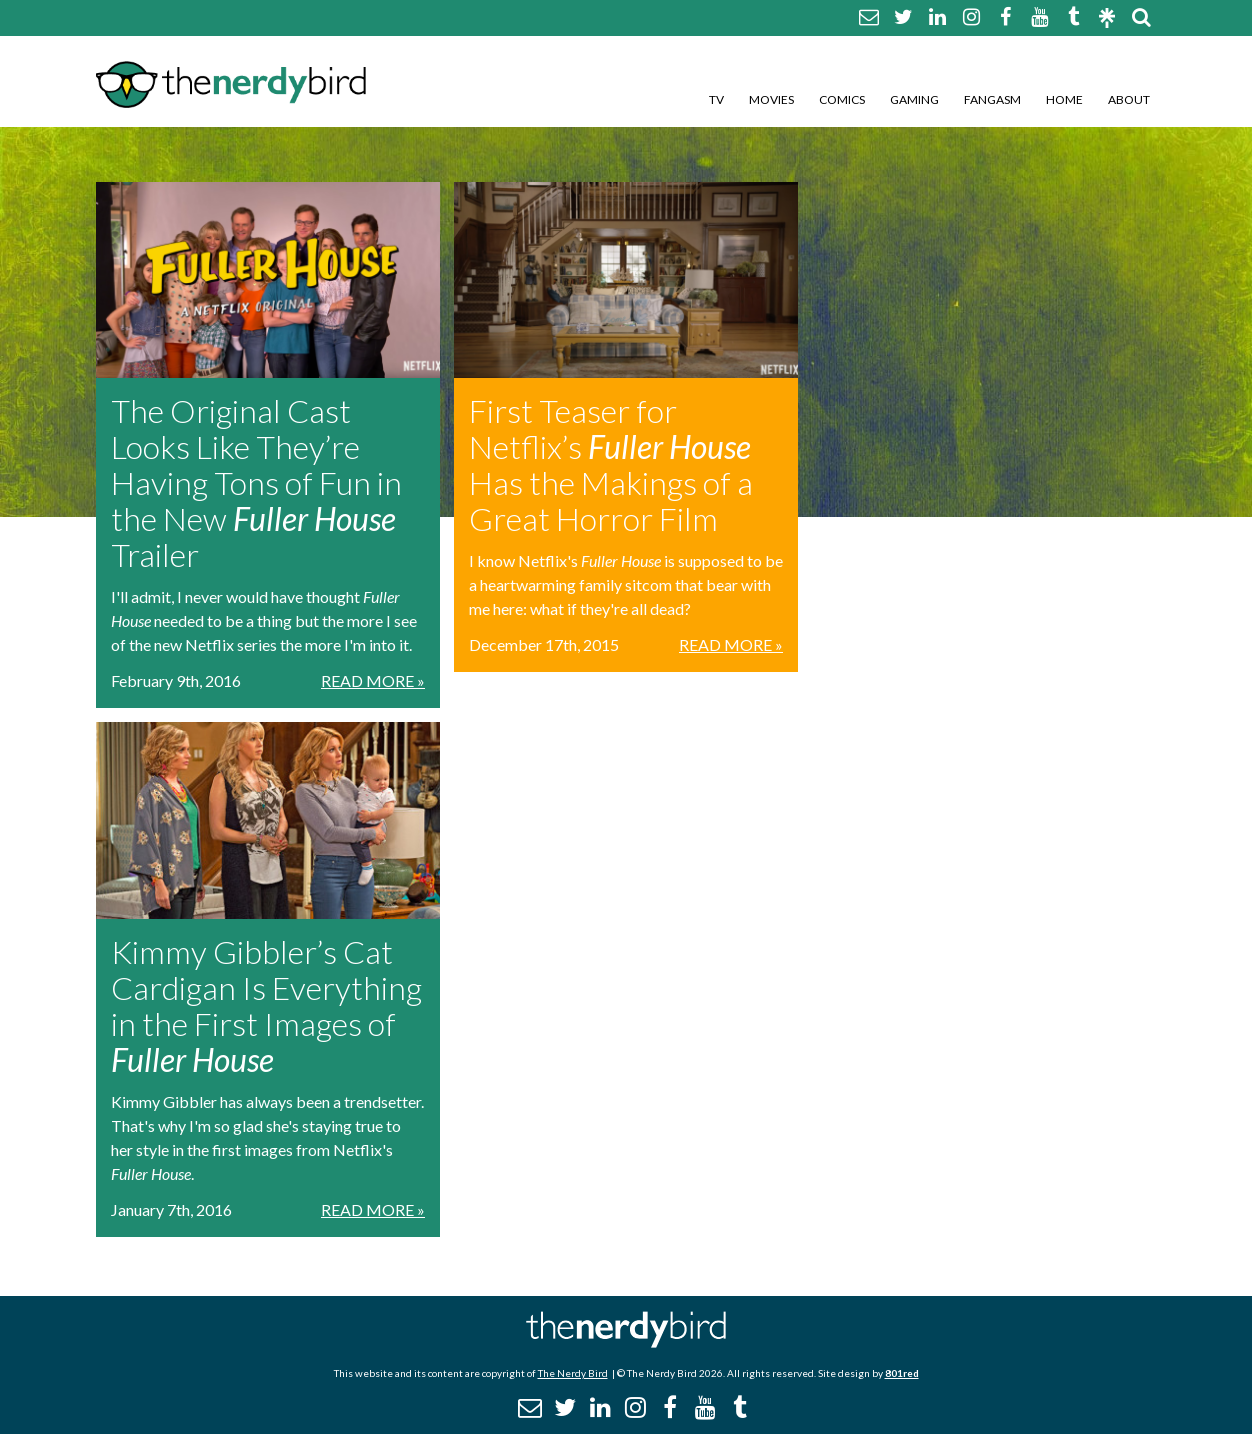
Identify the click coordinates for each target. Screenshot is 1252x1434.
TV (716, 99)
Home (1064, 99)
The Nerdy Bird (573, 1373)
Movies (771, 99)
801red (902, 1373)
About (1129, 99)
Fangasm (992, 99)
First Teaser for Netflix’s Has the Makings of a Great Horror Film (611, 464)
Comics (842, 99)
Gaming (914, 99)
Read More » (373, 680)
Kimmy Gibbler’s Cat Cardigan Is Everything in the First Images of (266, 1005)
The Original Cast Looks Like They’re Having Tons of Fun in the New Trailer (256, 482)
